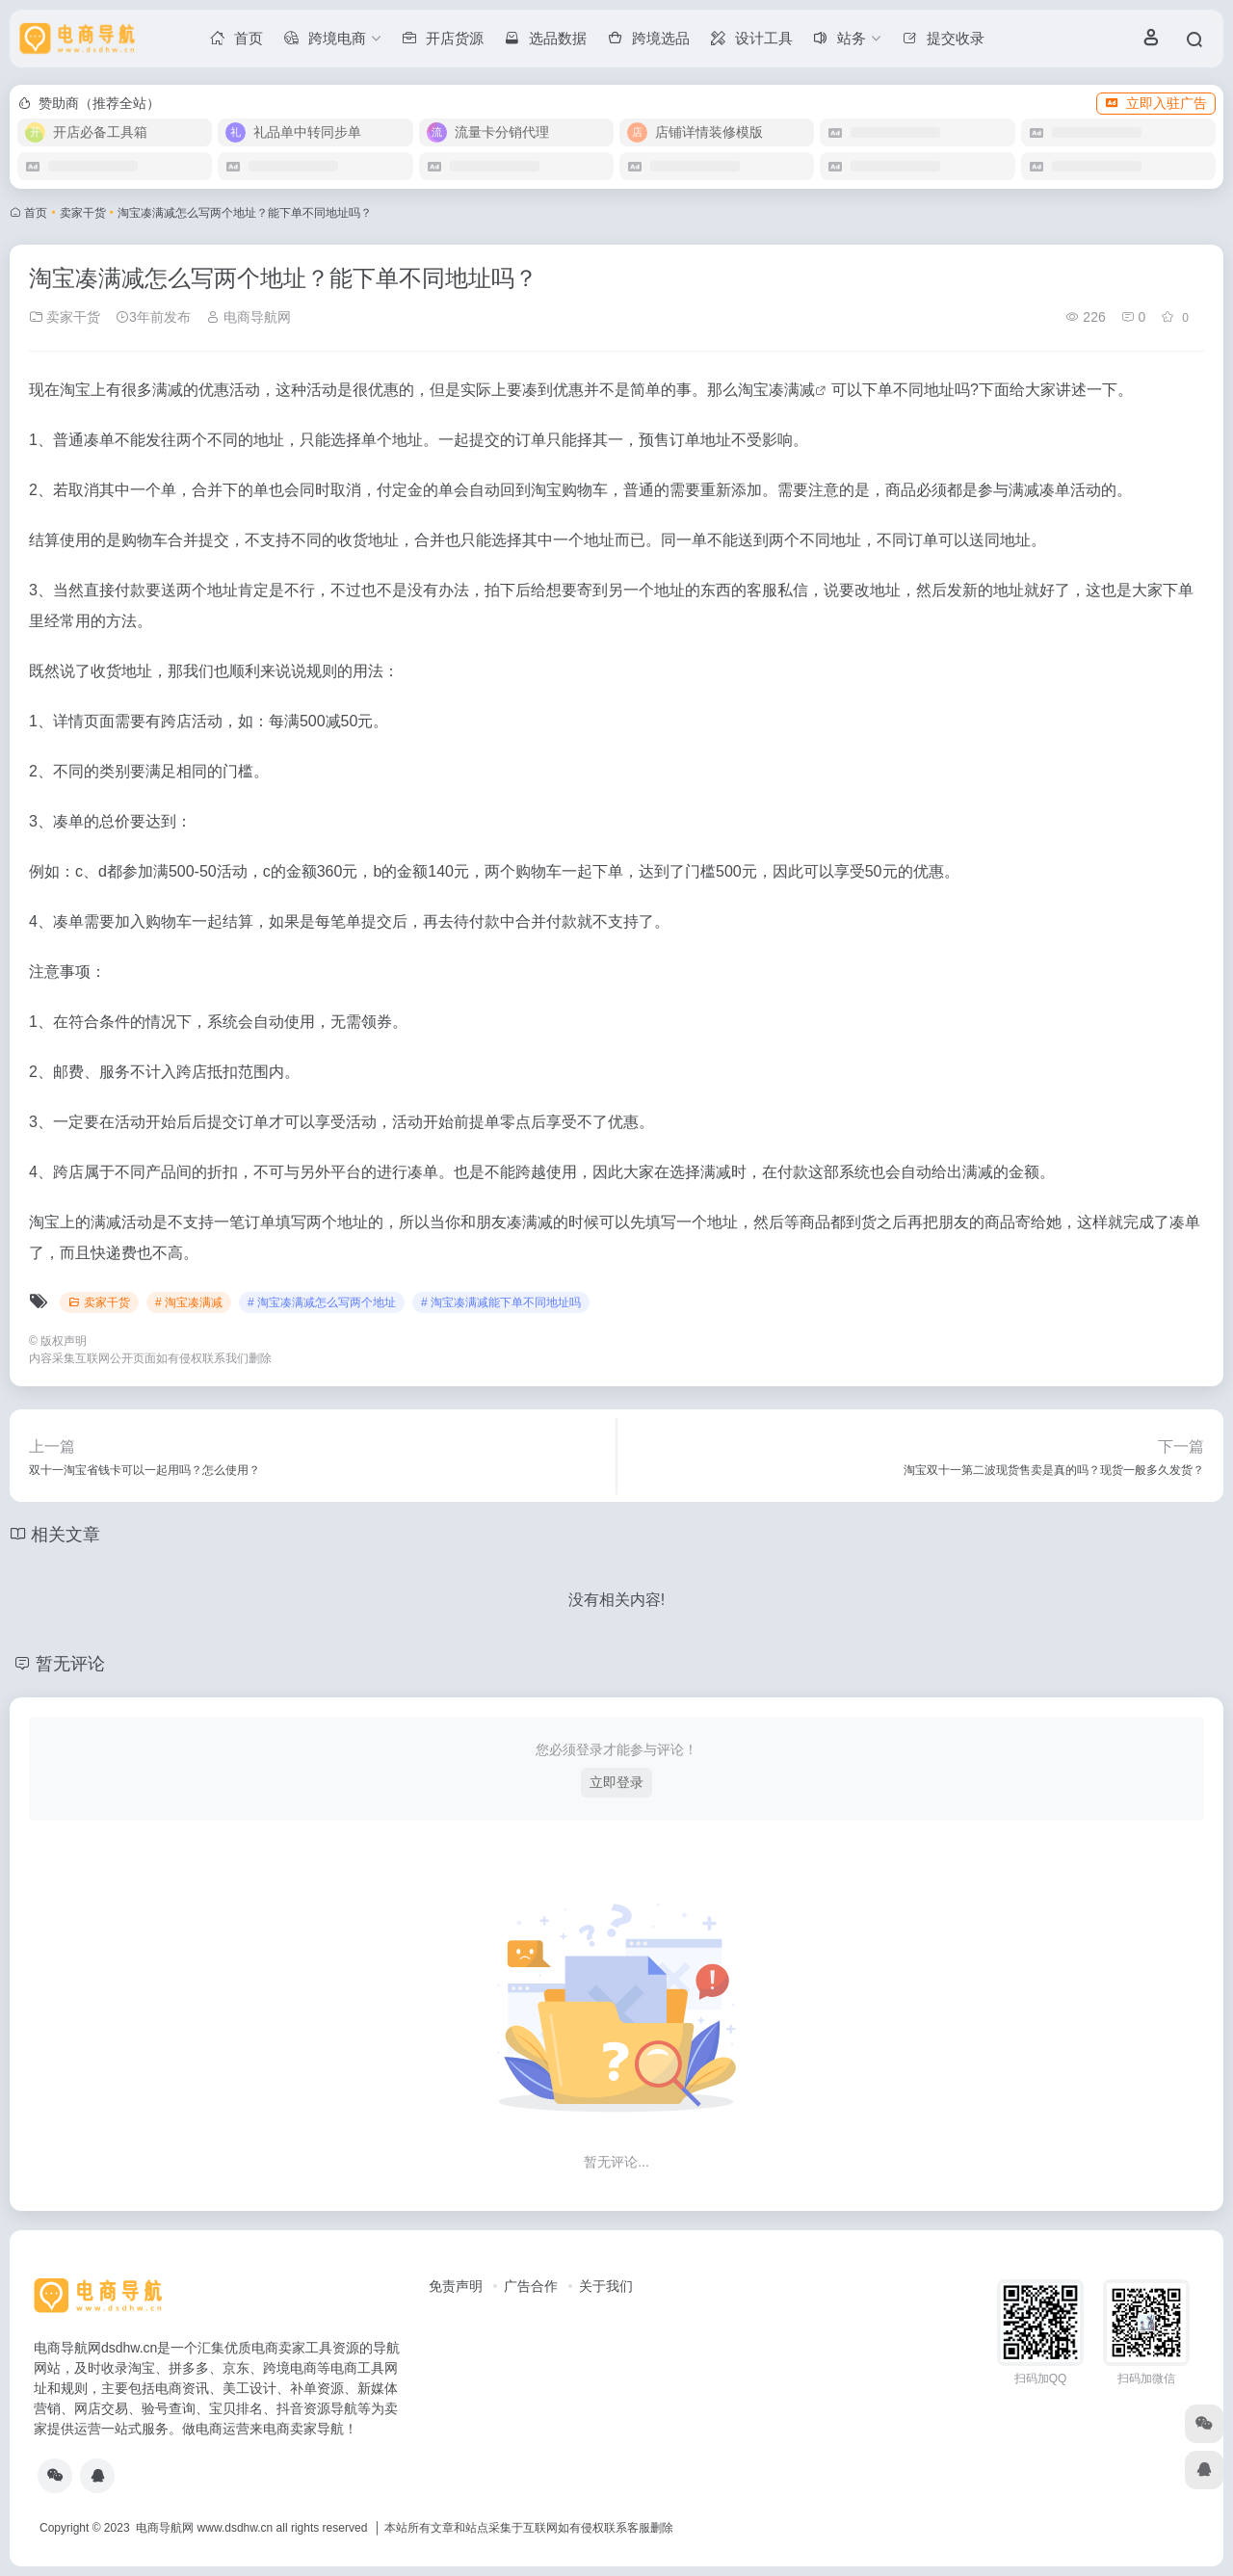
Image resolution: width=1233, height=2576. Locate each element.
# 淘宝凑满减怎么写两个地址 (322, 1302)
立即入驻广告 (1156, 103)
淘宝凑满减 (776, 389)
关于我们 (606, 2286)
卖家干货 (83, 213)
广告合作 (531, 2286)
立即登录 (616, 1782)
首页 (35, 213)
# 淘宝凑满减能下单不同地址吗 (501, 1302)
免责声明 (456, 2286)
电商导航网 (248, 317)
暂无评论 (70, 1663)
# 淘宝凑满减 (189, 1302)
